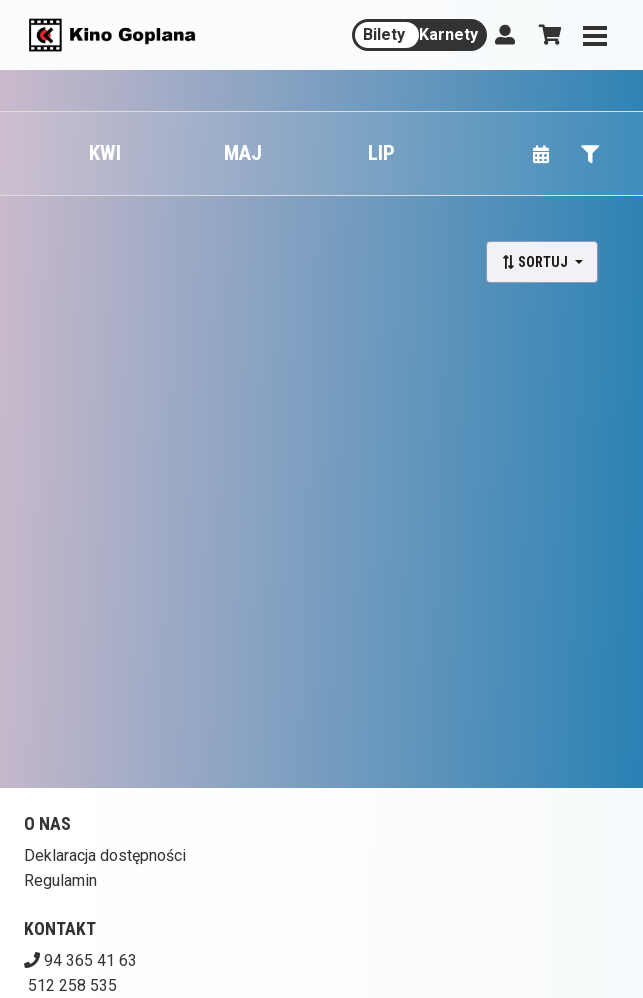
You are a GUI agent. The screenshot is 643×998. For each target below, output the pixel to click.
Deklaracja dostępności (105, 855)
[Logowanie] (505, 35)
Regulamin (60, 880)
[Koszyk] (547, 35)
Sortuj (536, 262)
